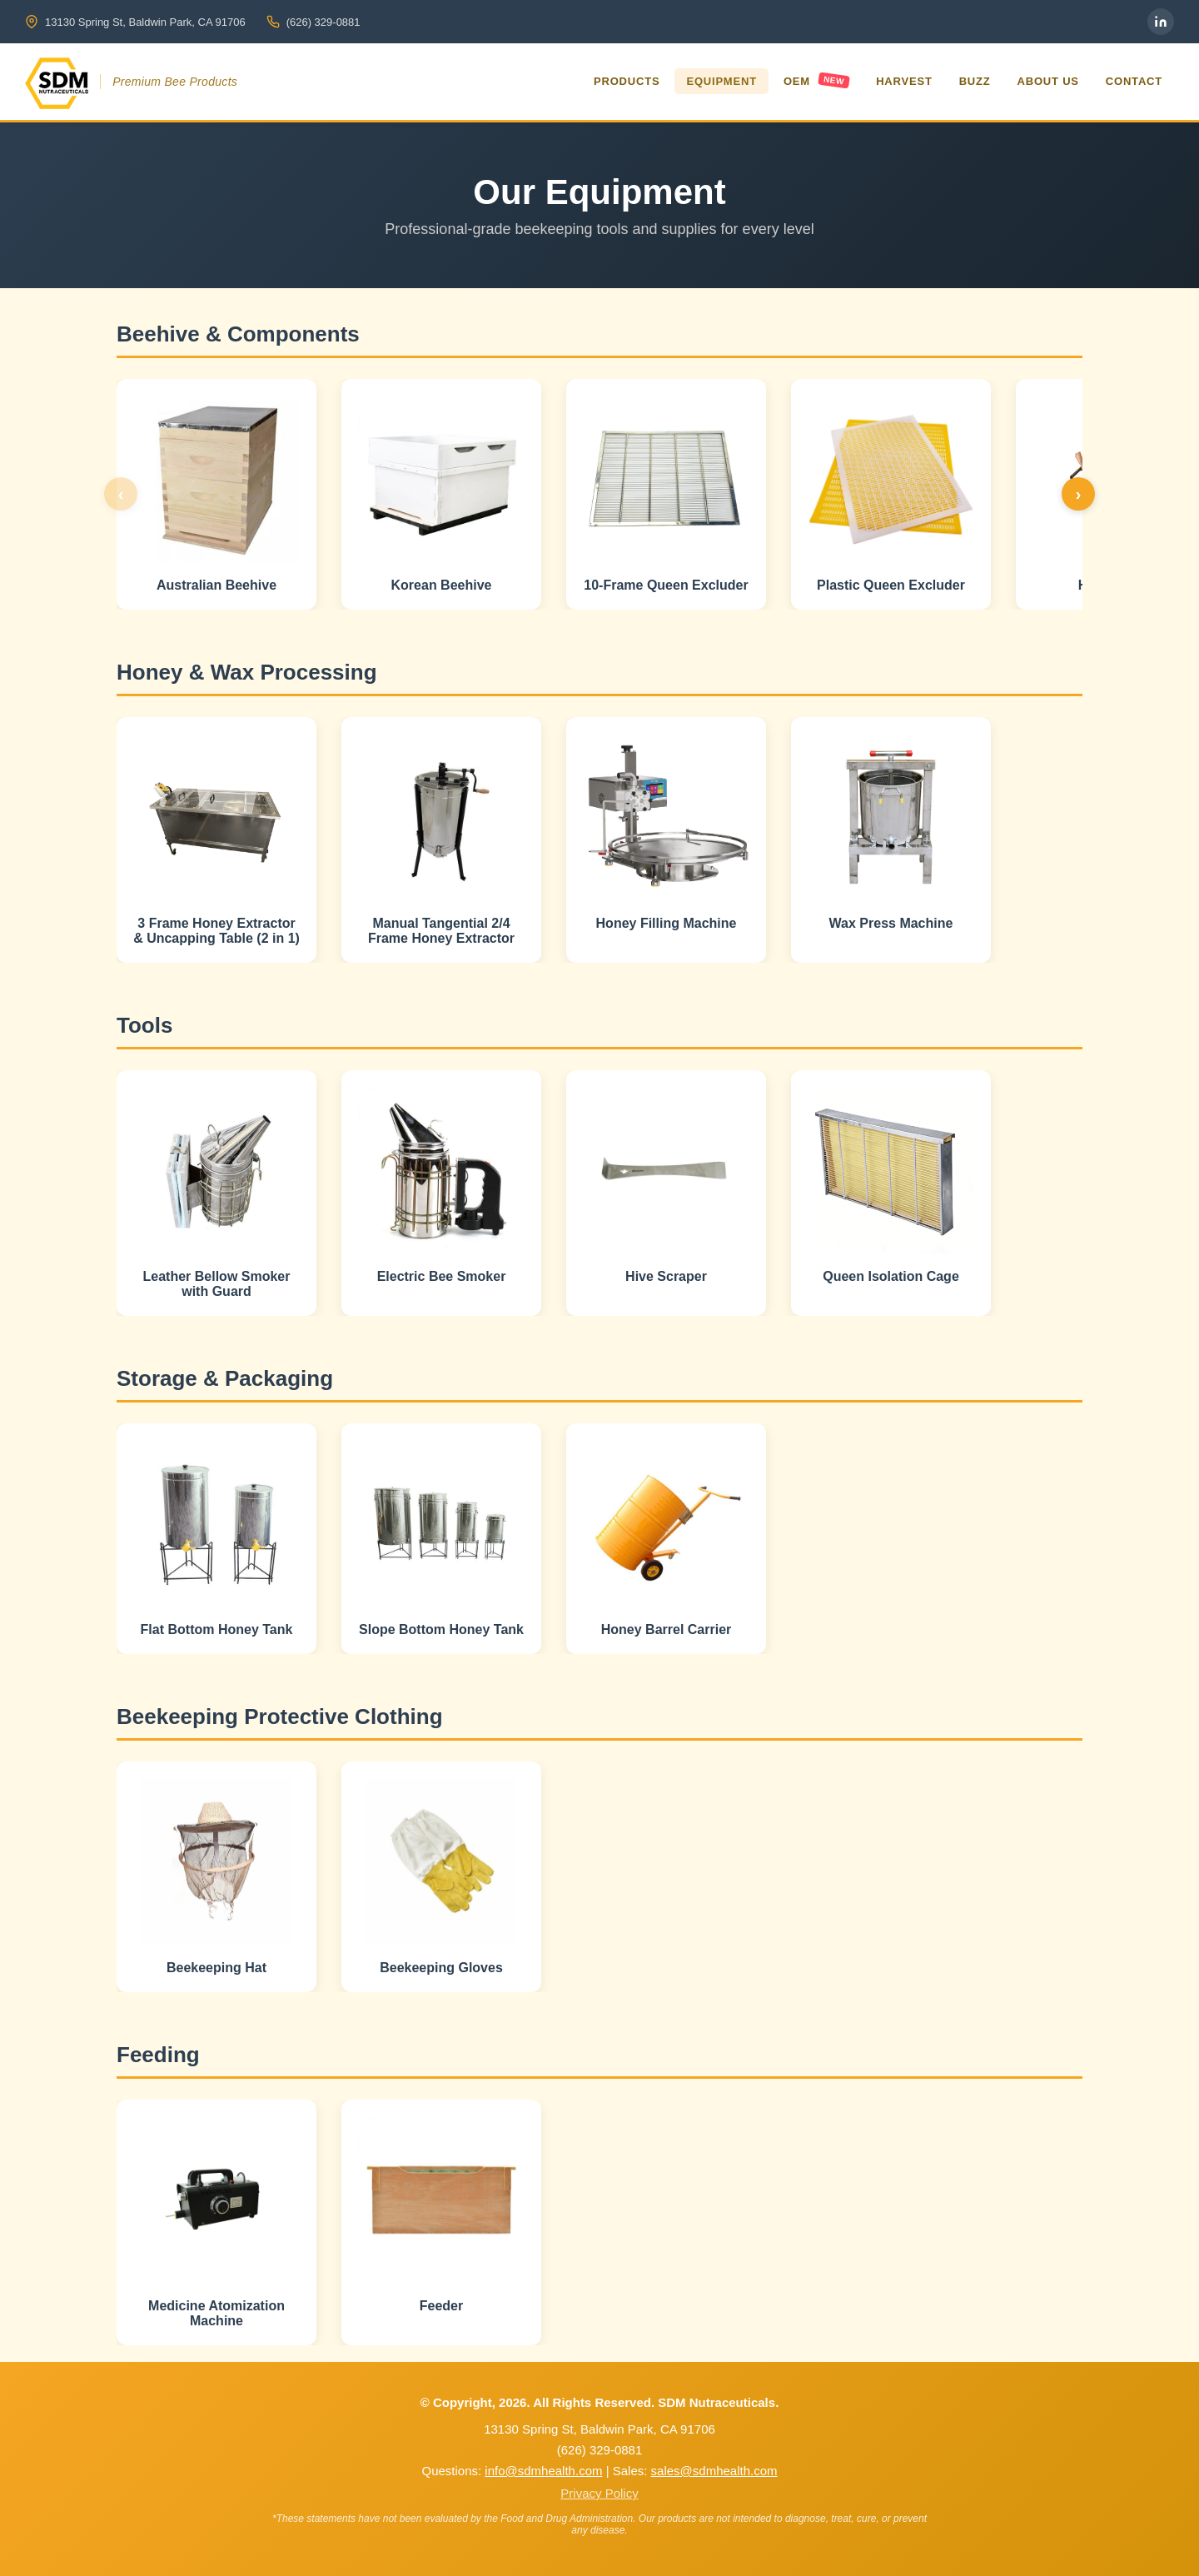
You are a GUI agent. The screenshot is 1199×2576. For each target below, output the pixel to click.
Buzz (975, 81)
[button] (216, 494)
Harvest (904, 81)
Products (626, 81)
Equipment (721, 81)
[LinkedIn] (1160, 21)
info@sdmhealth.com (543, 2471)
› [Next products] (1079, 494)
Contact (1134, 81)
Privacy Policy (599, 2493)
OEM (817, 80)
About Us (1048, 81)
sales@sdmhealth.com (714, 2471)
